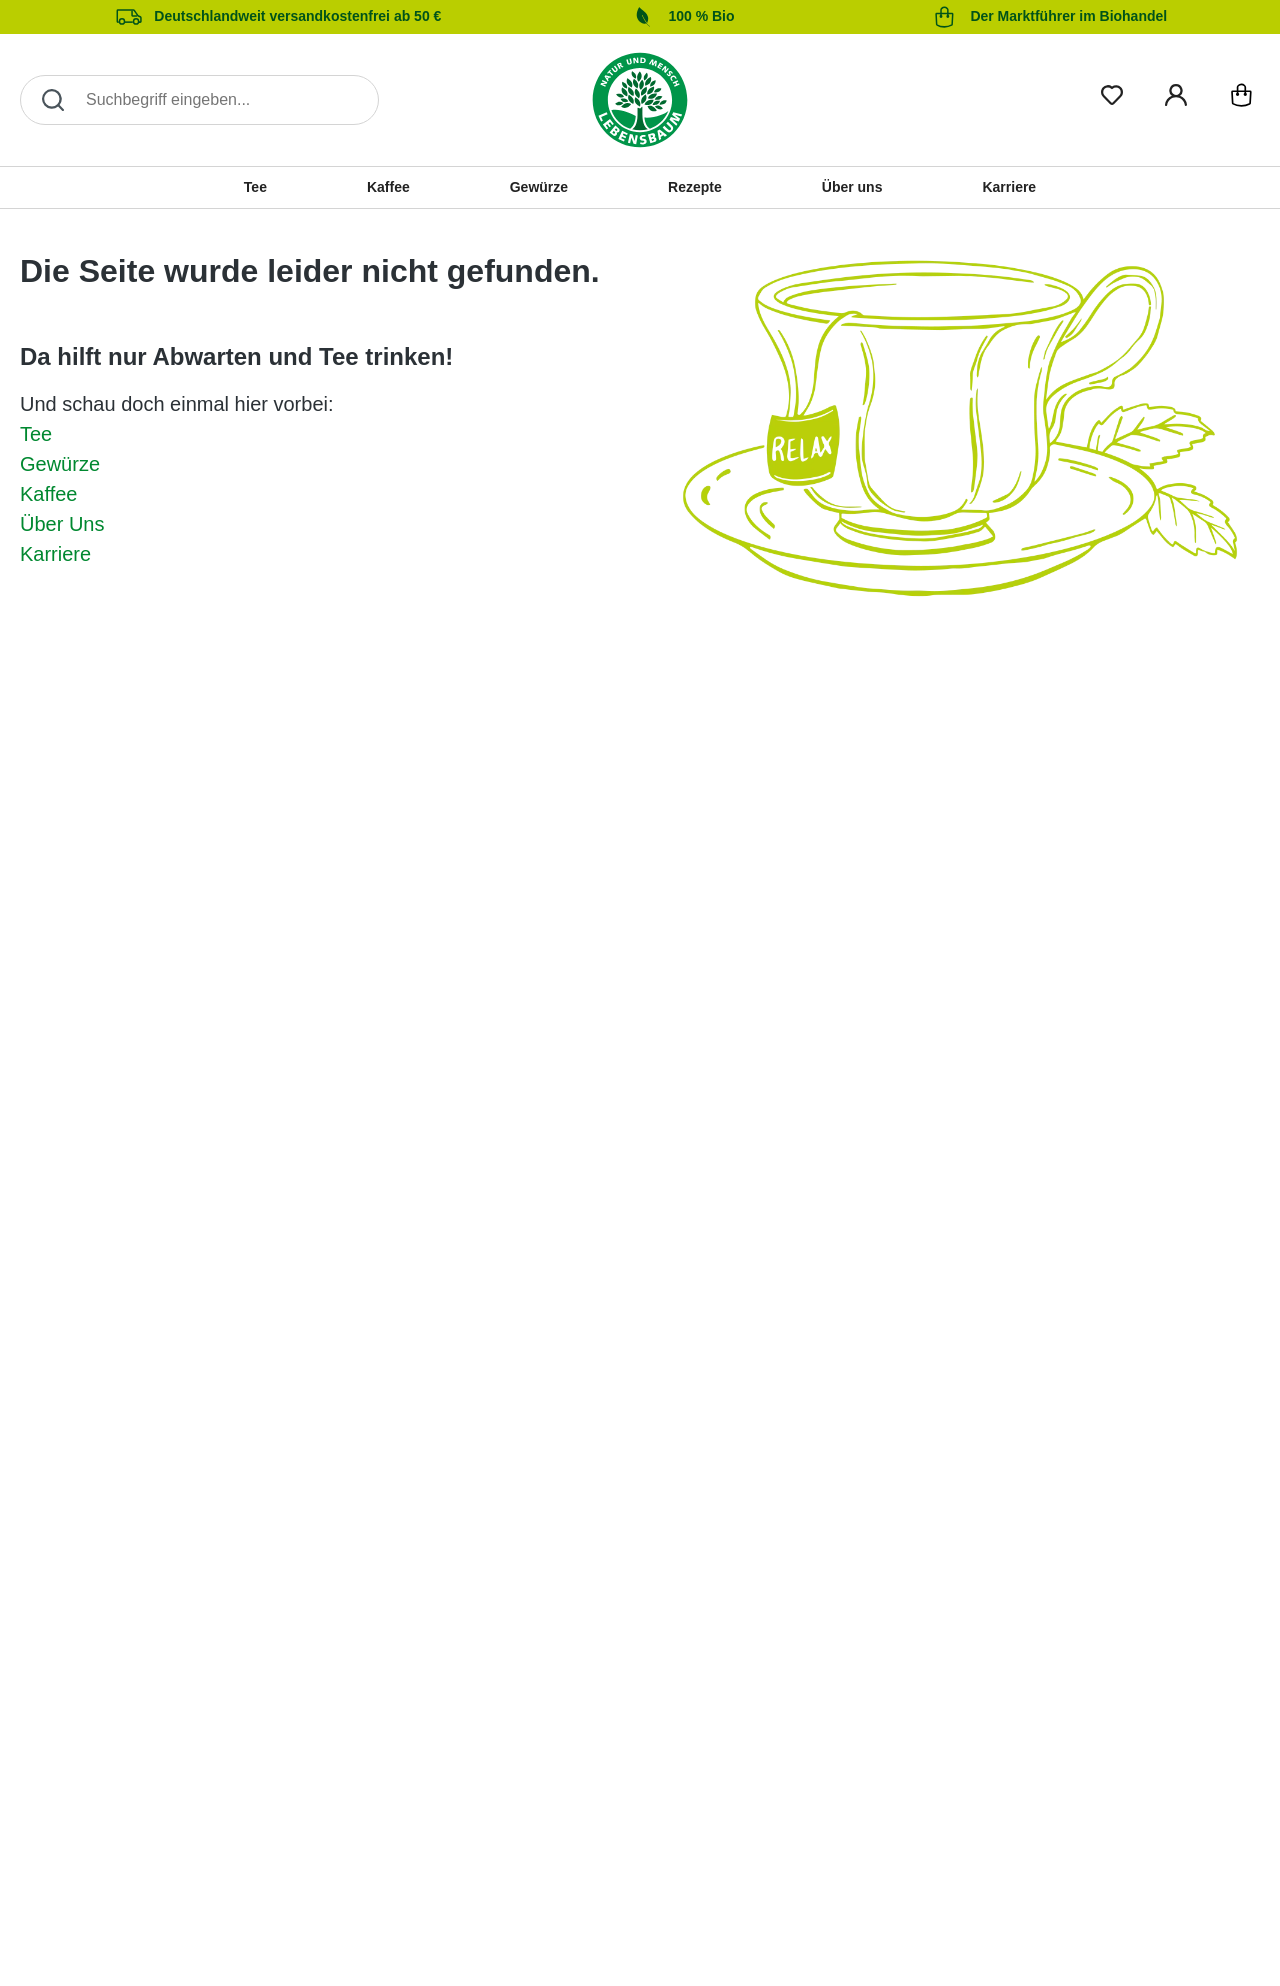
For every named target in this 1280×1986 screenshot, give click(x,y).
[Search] (199, 100)
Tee (36, 434)
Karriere (55, 554)
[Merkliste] (1112, 91)
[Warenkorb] (1241, 99)
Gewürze (60, 464)
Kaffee (48, 494)
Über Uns (62, 524)
